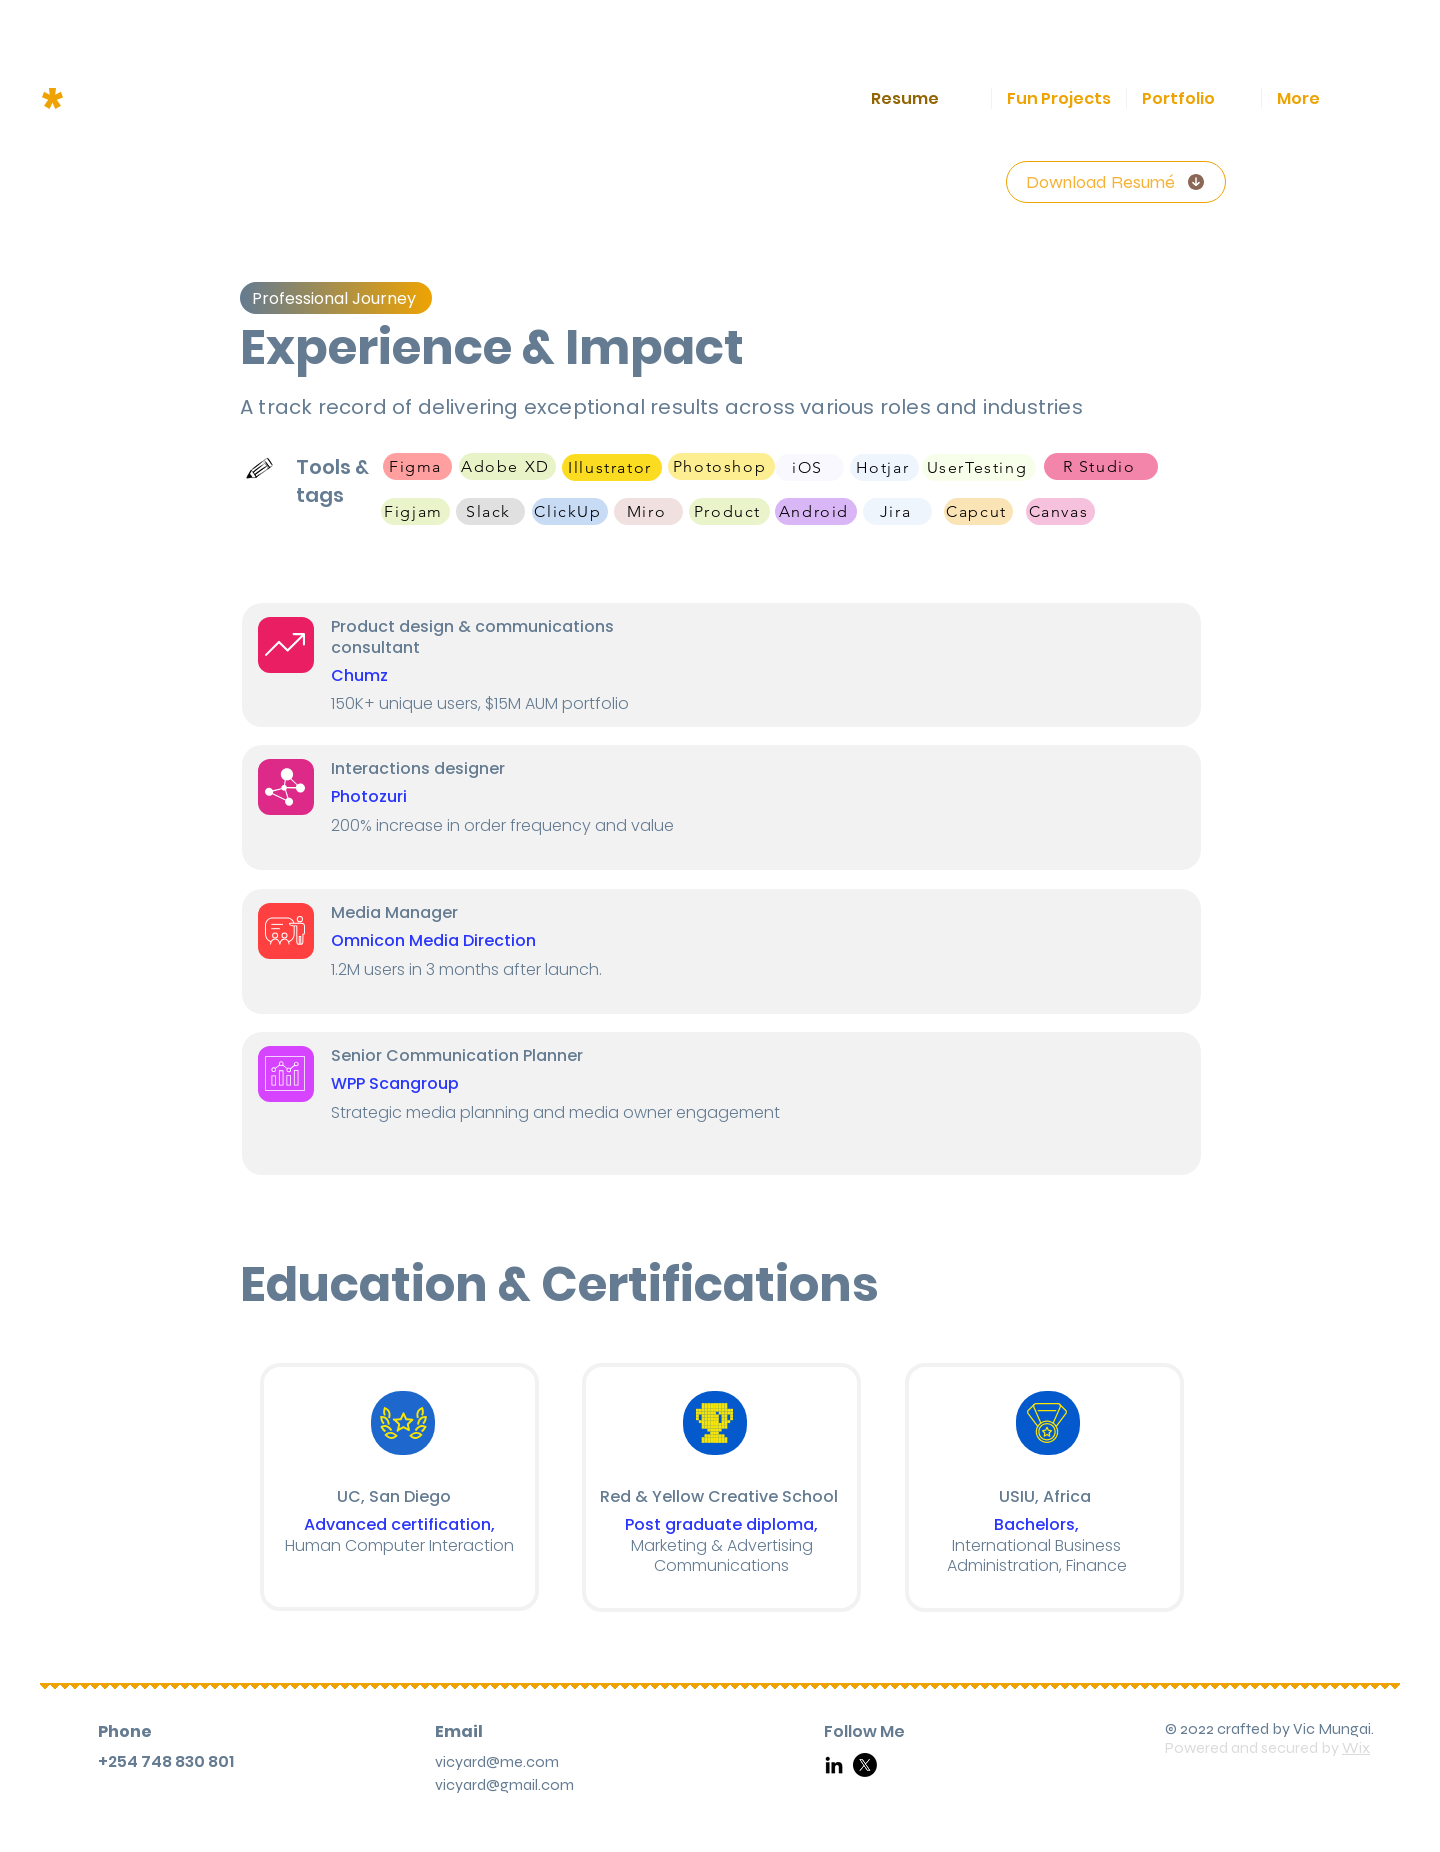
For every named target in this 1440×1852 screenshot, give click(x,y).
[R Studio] (1101, 466)
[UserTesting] (979, 467)
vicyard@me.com (497, 1761)
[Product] (729, 511)
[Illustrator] (612, 467)
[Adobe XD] (507, 466)
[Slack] (490, 511)
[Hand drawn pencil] (260, 468)
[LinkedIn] (834, 1765)
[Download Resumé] (1116, 182)
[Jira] (897, 511)
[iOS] (809, 467)
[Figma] (417, 466)
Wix (1356, 1747)
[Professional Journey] (336, 298)
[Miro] (648, 511)
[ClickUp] (570, 511)
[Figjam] (415, 511)
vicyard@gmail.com (504, 1784)
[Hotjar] (884, 467)
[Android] (816, 511)
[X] (865, 1765)
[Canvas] (1060, 511)
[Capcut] (978, 511)
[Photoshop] (721, 466)
